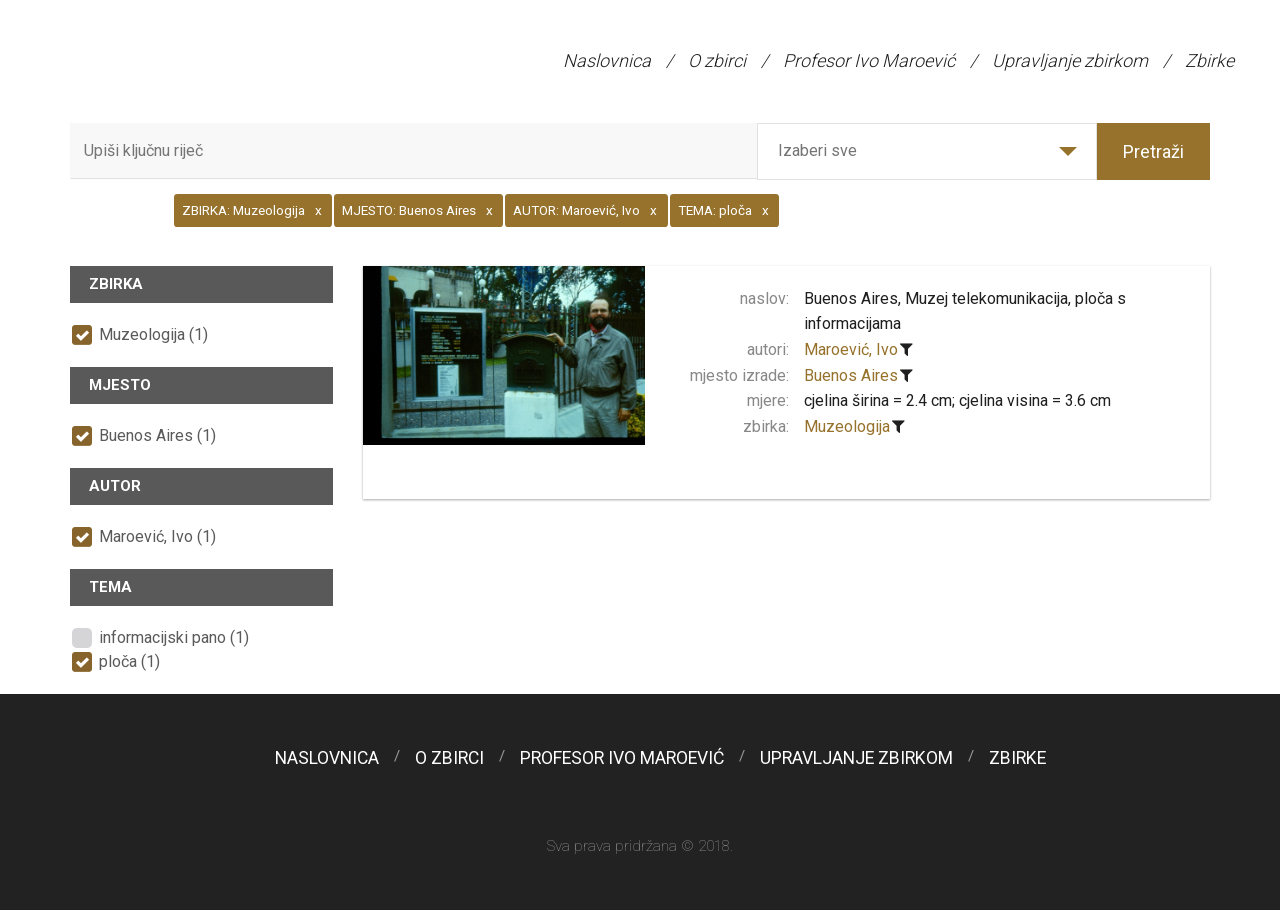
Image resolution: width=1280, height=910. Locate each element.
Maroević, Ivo (851, 349)
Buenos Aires (851, 375)
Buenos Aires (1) (157, 435)
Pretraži (1153, 151)
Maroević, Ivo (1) (157, 536)
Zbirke (1209, 60)
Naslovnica (607, 60)
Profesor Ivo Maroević (869, 60)
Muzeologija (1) (153, 334)
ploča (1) (129, 661)
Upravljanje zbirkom (1070, 60)
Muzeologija (847, 426)
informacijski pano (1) (174, 637)
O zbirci (717, 60)
